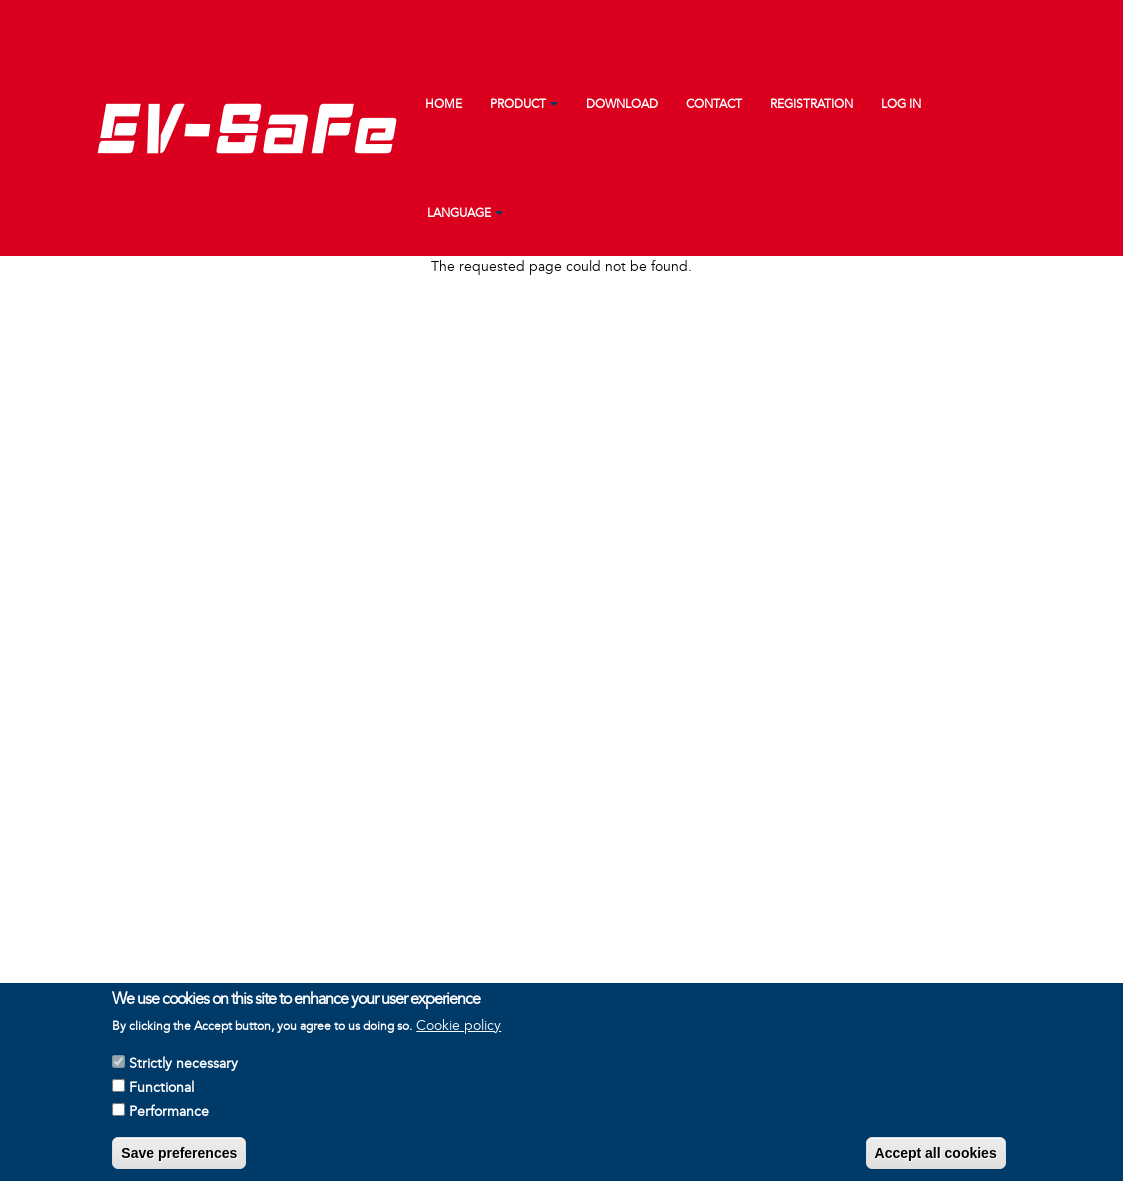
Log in (901, 104)
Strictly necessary (183, 1068)
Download (622, 104)
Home (443, 104)
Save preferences (179, 1158)
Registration (811, 104)
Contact (714, 104)
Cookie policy (458, 1030)
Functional (161, 1092)
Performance (169, 1116)
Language (459, 213)
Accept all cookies (936, 1158)
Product (518, 104)
